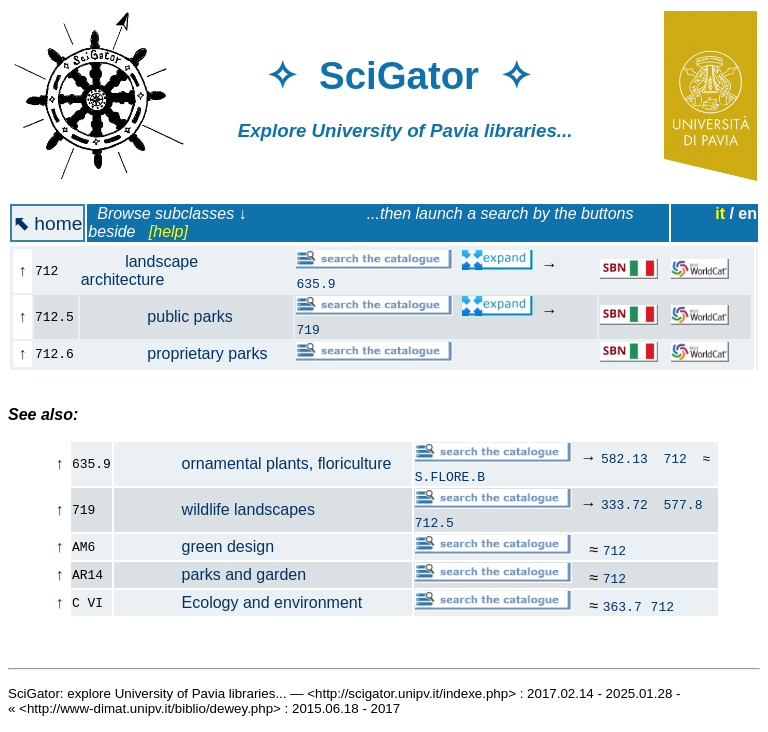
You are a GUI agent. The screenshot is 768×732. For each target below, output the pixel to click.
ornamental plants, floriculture (253, 463)
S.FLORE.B (450, 476)
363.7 (622, 606)
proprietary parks (185, 353)
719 (307, 329)
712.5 (434, 522)
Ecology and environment (238, 602)
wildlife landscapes (215, 509)
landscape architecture (139, 270)
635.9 (315, 283)
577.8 (682, 504)
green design (194, 546)
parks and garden (210, 574)
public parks (168, 316)
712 (674, 458)
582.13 (624, 458)
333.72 (624, 504)
